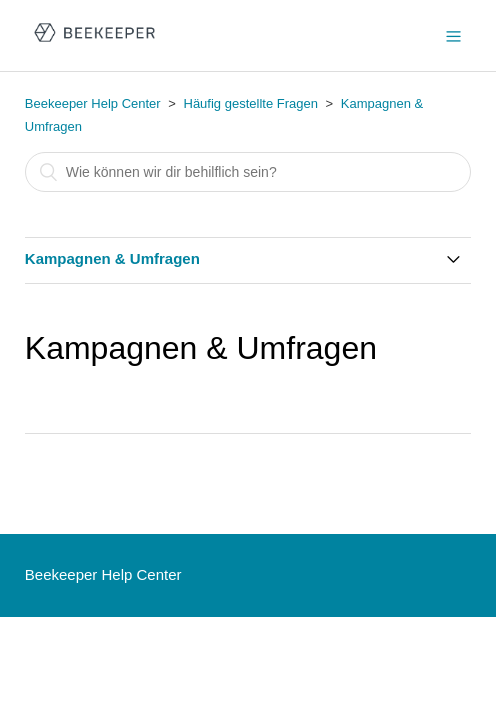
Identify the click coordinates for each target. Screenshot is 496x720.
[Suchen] (248, 172)
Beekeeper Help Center (93, 103)
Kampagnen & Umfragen (112, 258)
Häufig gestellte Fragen (251, 103)
